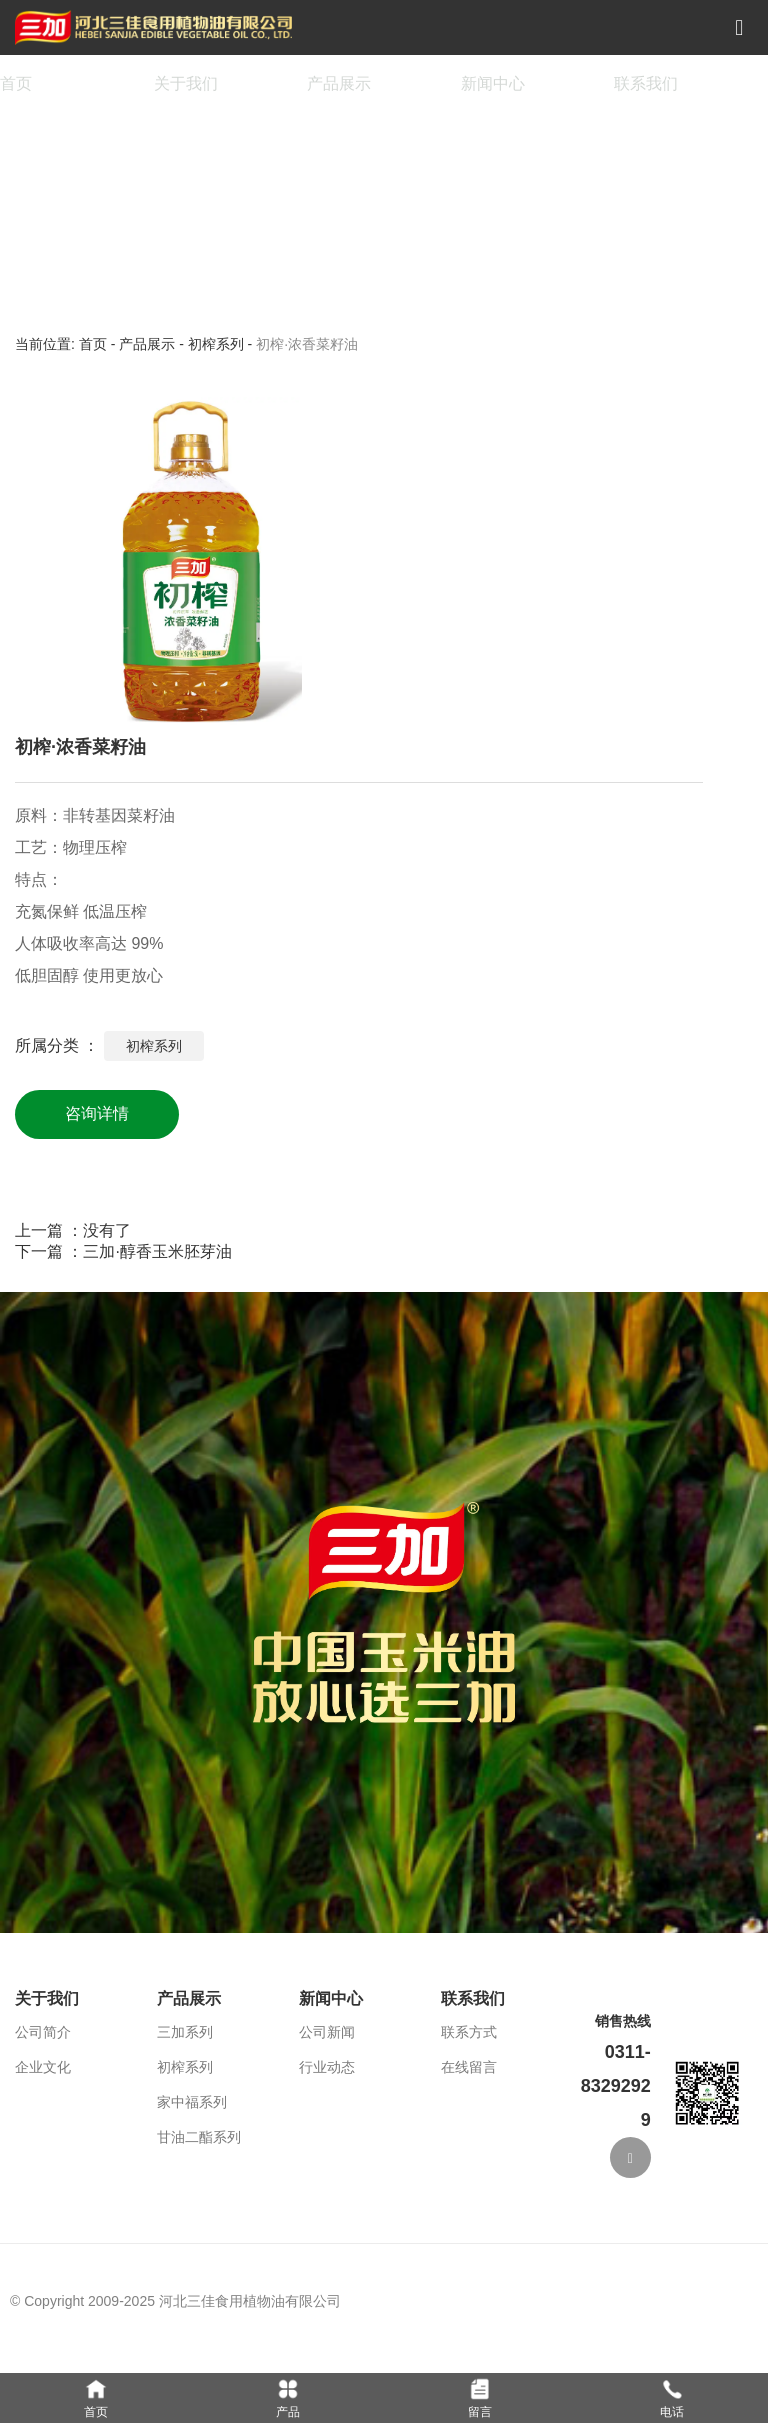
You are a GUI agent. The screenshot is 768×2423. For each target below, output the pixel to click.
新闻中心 (493, 83)
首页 (16, 83)
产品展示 (339, 83)
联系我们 (646, 83)
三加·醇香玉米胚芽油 (157, 1251)
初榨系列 (216, 344)
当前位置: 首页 (63, 344)
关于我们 (186, 83)
